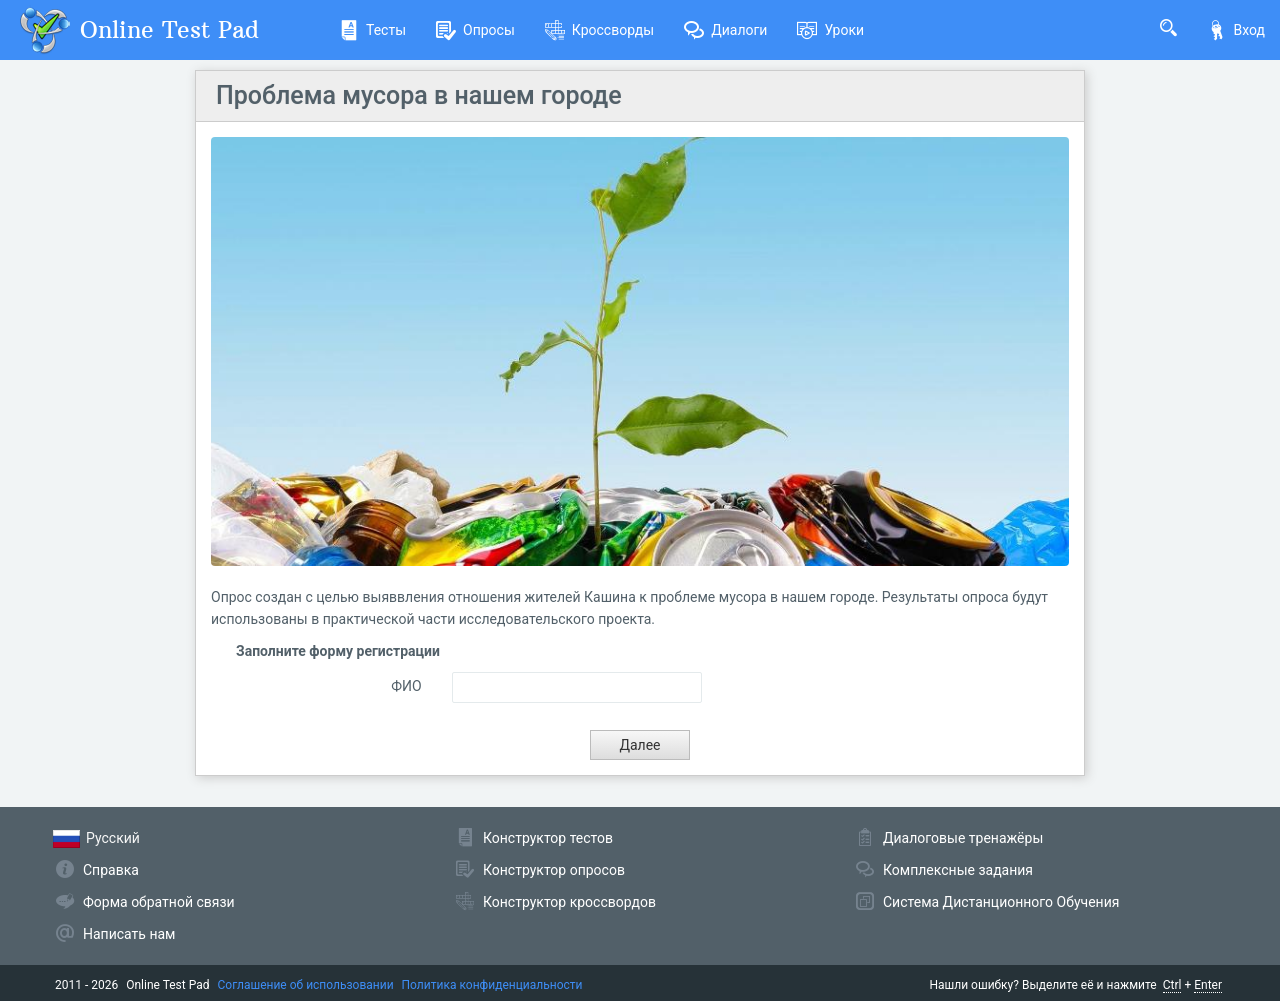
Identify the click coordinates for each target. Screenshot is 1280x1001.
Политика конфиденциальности (492, 985)
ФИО (406, 686)
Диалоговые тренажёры (963, 838)
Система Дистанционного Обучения (1001, 902)
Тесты (372, 30)
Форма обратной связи (159, 902)
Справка (111, 870)
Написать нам (129, 934)
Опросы (475, 30)
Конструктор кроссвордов (569, 902)
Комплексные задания (958, 870)
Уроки (830, 30)
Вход (1236, 30)
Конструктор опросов (554, 870)
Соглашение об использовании (306, 985)
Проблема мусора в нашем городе (419, 95)
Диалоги (725, 30)
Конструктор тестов (548, 838)
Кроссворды (599, 30)
